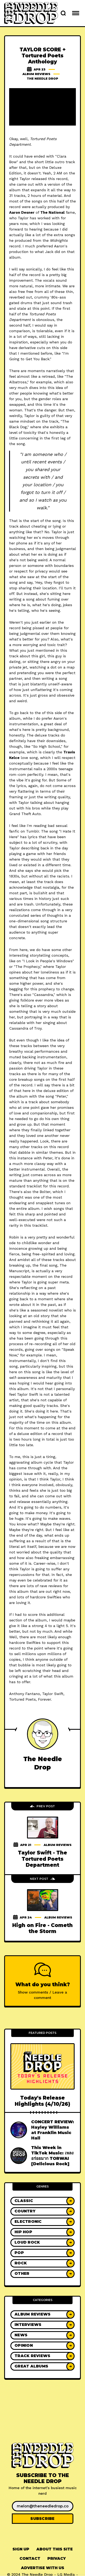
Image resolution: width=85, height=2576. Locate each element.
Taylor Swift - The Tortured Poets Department (42, 1859)
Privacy (56, 2558)
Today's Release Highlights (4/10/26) (42, 2101)
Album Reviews (36, 74)
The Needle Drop (42, 78)
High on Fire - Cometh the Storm (42, 1928)
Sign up (20, 2549)
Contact (30, 2558)
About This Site (54, 2549)
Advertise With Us (42, 2568)
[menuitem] (20, 2549)
